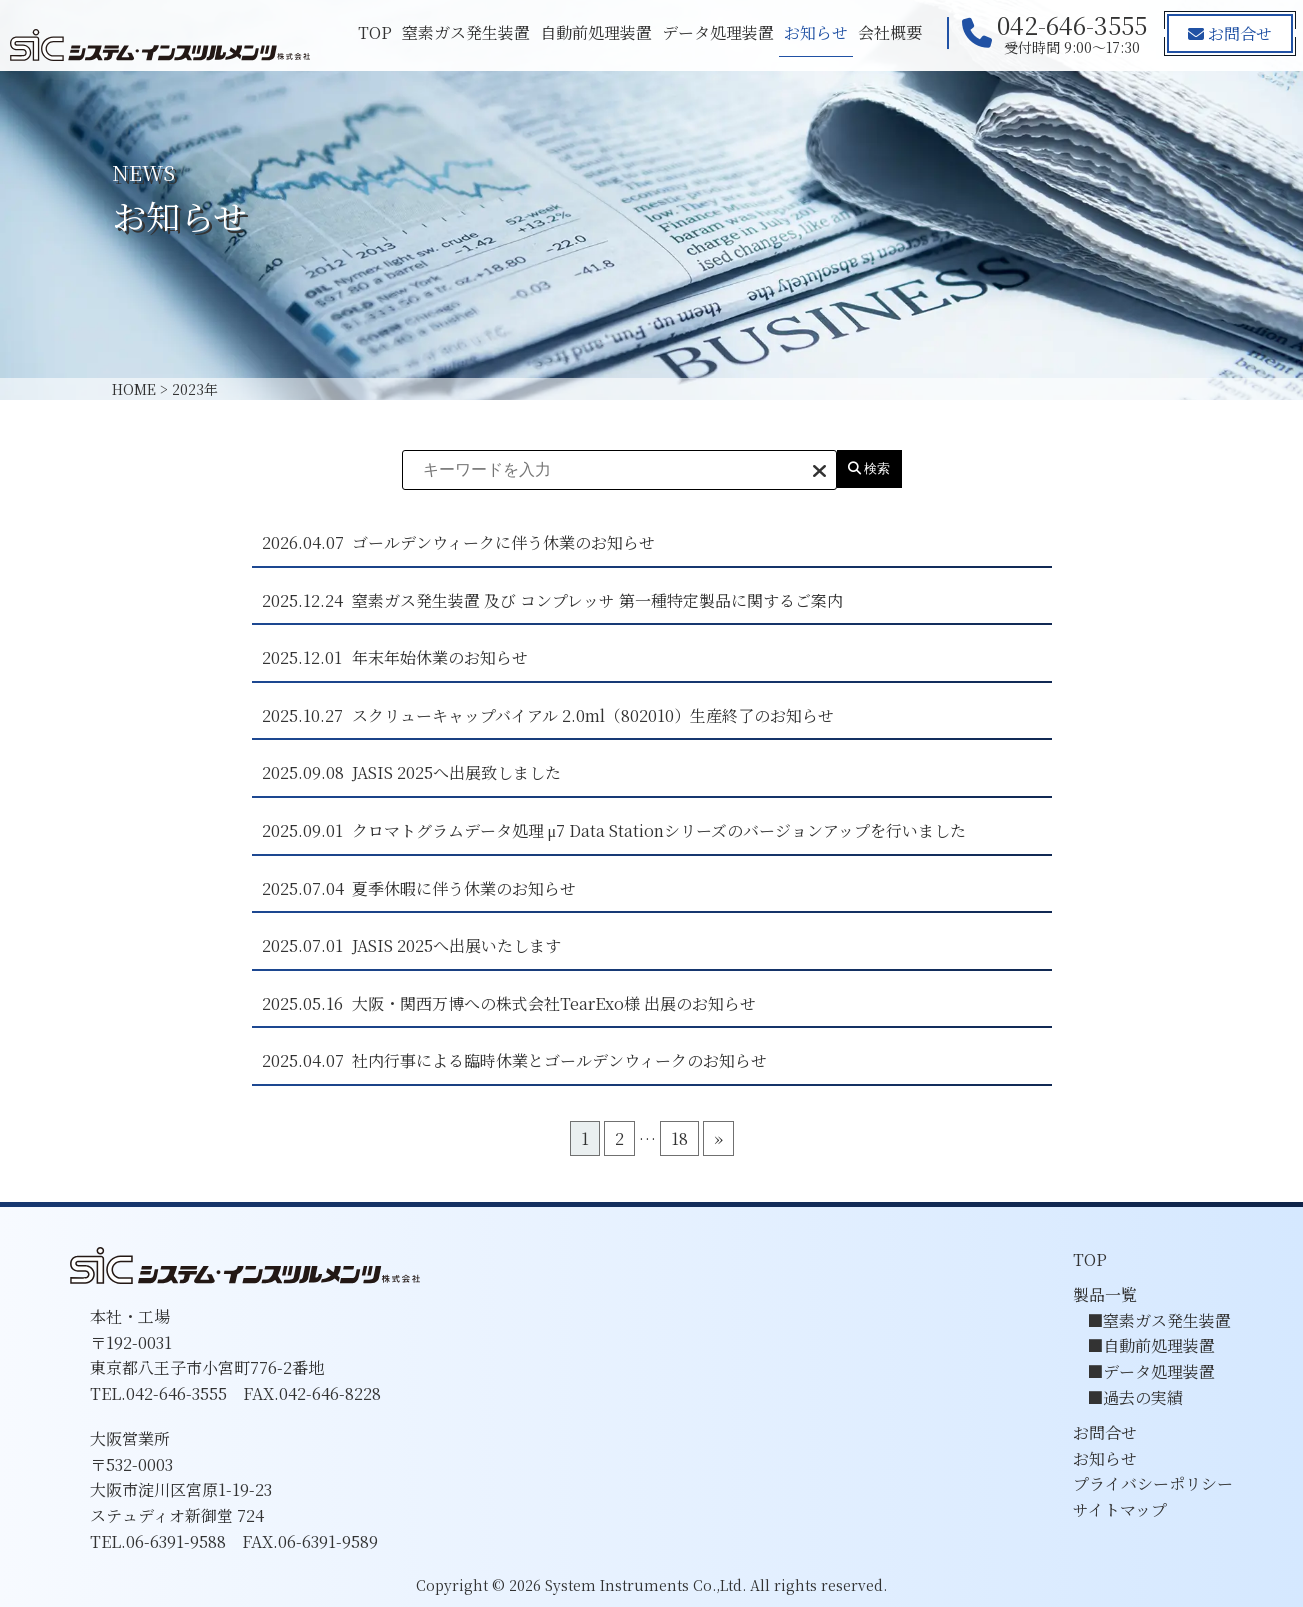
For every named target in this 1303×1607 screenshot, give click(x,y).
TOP (373, 32)
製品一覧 (1105, 1294)
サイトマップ (1120, 1509)
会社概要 (888, 32)
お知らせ (814, 32)
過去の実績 (1143, 1397)
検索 (869, 468)
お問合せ (1229, 33)
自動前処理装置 (594, 32)
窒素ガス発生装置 (464, 32)
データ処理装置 (716, 32)
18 (679, 1138)
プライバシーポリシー (1153, 1483)
